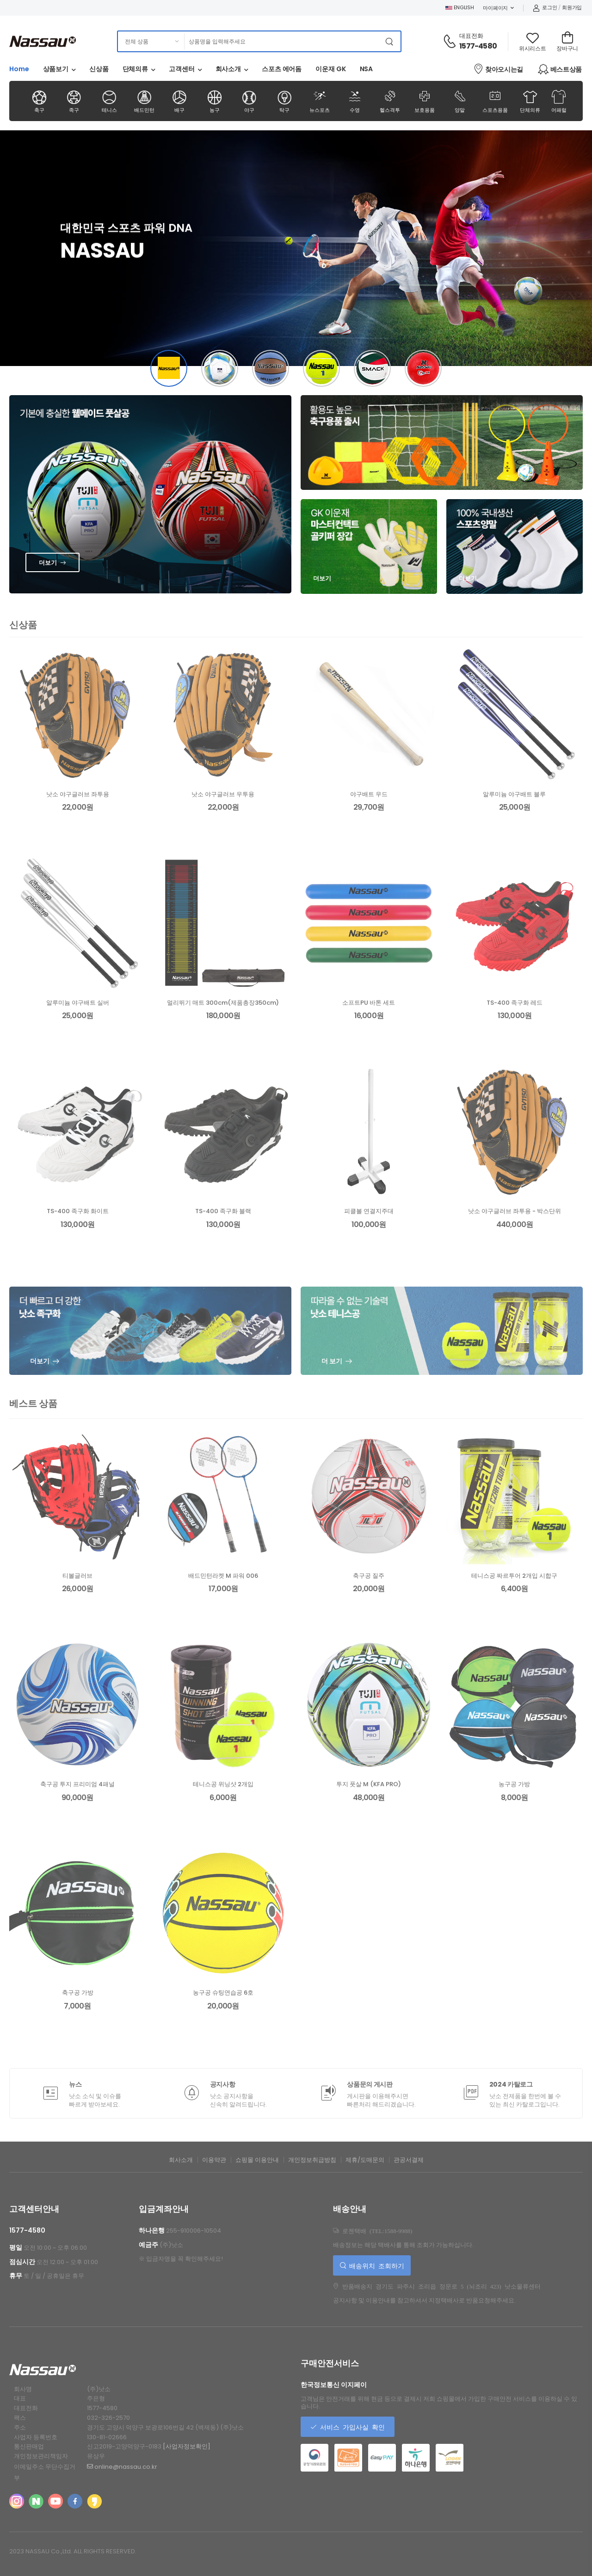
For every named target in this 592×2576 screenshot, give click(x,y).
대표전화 (471, 35)
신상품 (99, 68)
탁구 (284, 101)
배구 (179, 101)
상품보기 (56, 68)
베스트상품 (560, 69)
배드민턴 (144, 101)
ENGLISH (459, 7)
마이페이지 (495, 8)
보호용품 (424, 101)
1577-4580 (478, 46)
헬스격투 (389, 101)
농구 (214, 101)
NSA (366, 68)
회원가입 (572, 7)
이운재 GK (330, 68)
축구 (39, 101)
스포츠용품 (494, 101)
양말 (460, 101)
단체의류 (135, 68)
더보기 (48, 562)
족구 (74, 101)
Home (19, 68)
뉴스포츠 (319, 101)
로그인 (545, 7)
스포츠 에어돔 (282, 68)
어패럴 (559, 101)
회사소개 (228, 68)
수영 (354, 101)
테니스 (109, 101)
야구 (249, 101)
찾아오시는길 (498, 68)
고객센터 (182, 68)
